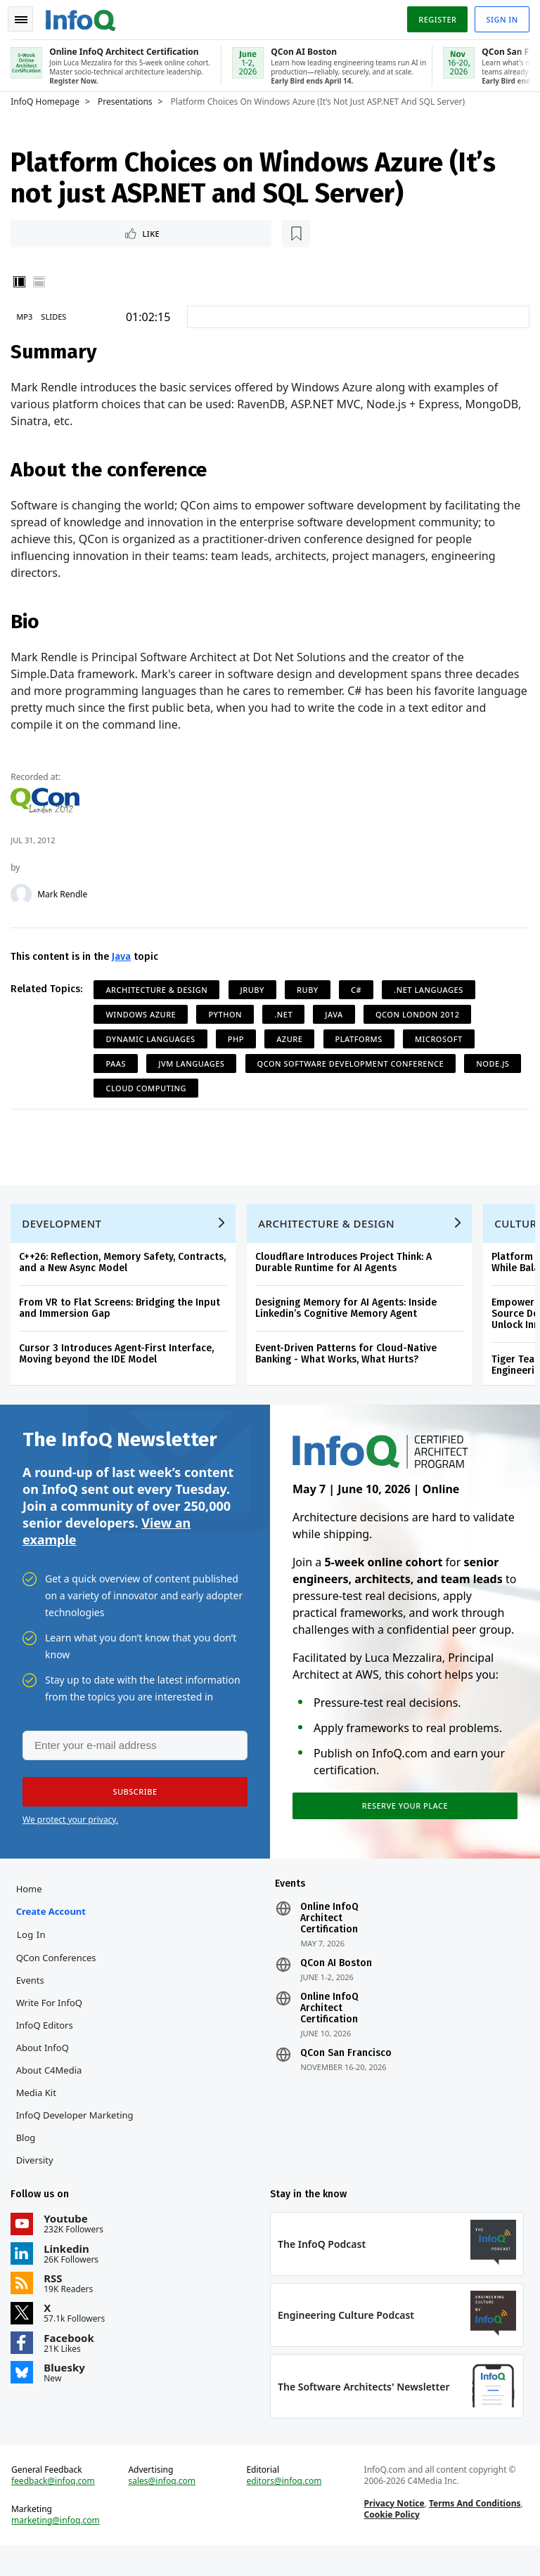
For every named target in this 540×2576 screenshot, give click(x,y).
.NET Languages (431, 989)
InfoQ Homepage (48, 99)
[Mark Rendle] (24, 893)
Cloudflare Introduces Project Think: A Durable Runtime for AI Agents (347, 1274)
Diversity (37, 2181)
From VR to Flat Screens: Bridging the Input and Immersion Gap (123, 1320)
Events (33, 2001)
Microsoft (442, 1038)
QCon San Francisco (346, 2074)
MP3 (28, 316)
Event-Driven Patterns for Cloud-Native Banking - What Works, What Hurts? (349, 1365)
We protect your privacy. (70, 1837)
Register (434, 16)
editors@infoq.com (284, 2508)
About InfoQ (45, 2068)
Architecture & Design (160, 989)
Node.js (125, 1087)
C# (359, 989)
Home (32, 1910)
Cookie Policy (390, 2542)
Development (65, 1235)
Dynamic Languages (153, 1038)
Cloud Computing (214, 1087)
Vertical (22, 281)
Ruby (311, 989)
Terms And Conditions (474, 2531)
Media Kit (39, 2113)
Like (51, 231)
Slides (57, 316)
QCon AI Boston (336, 1984)
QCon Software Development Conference (353, 1063)
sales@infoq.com (164, 2508)
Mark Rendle (66, 894)
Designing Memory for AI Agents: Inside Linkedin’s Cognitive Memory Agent (349, 1320)
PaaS (119, 1063)
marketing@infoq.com (59, 2548)
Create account (54, 1932)
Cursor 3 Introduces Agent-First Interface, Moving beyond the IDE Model (119, 1365)
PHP (239, 1038)
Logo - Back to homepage (84, 15)
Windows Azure (144, 1013)
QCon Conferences (59, 1978)
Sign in (499, 16)
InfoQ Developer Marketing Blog (77, 2147)
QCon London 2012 (421, 1013)
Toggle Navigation (27, 16)
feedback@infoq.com (56, 2508)
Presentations (128, 99)
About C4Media (52, 2091)
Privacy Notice (393, 2531)
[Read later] (97, 232)
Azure (293, 1038)
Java (124, 956)
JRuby (255, 989)
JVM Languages (195, 1063)
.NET (287, 1013)
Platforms (361, 1038)
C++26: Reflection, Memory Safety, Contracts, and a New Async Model (125, 1274)
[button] (132, 1809)
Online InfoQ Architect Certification (329, 1939)
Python (228, 1013)
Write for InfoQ (52, 2023)
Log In (34, 1955)
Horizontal (42, 281)
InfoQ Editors (47, 2046)
